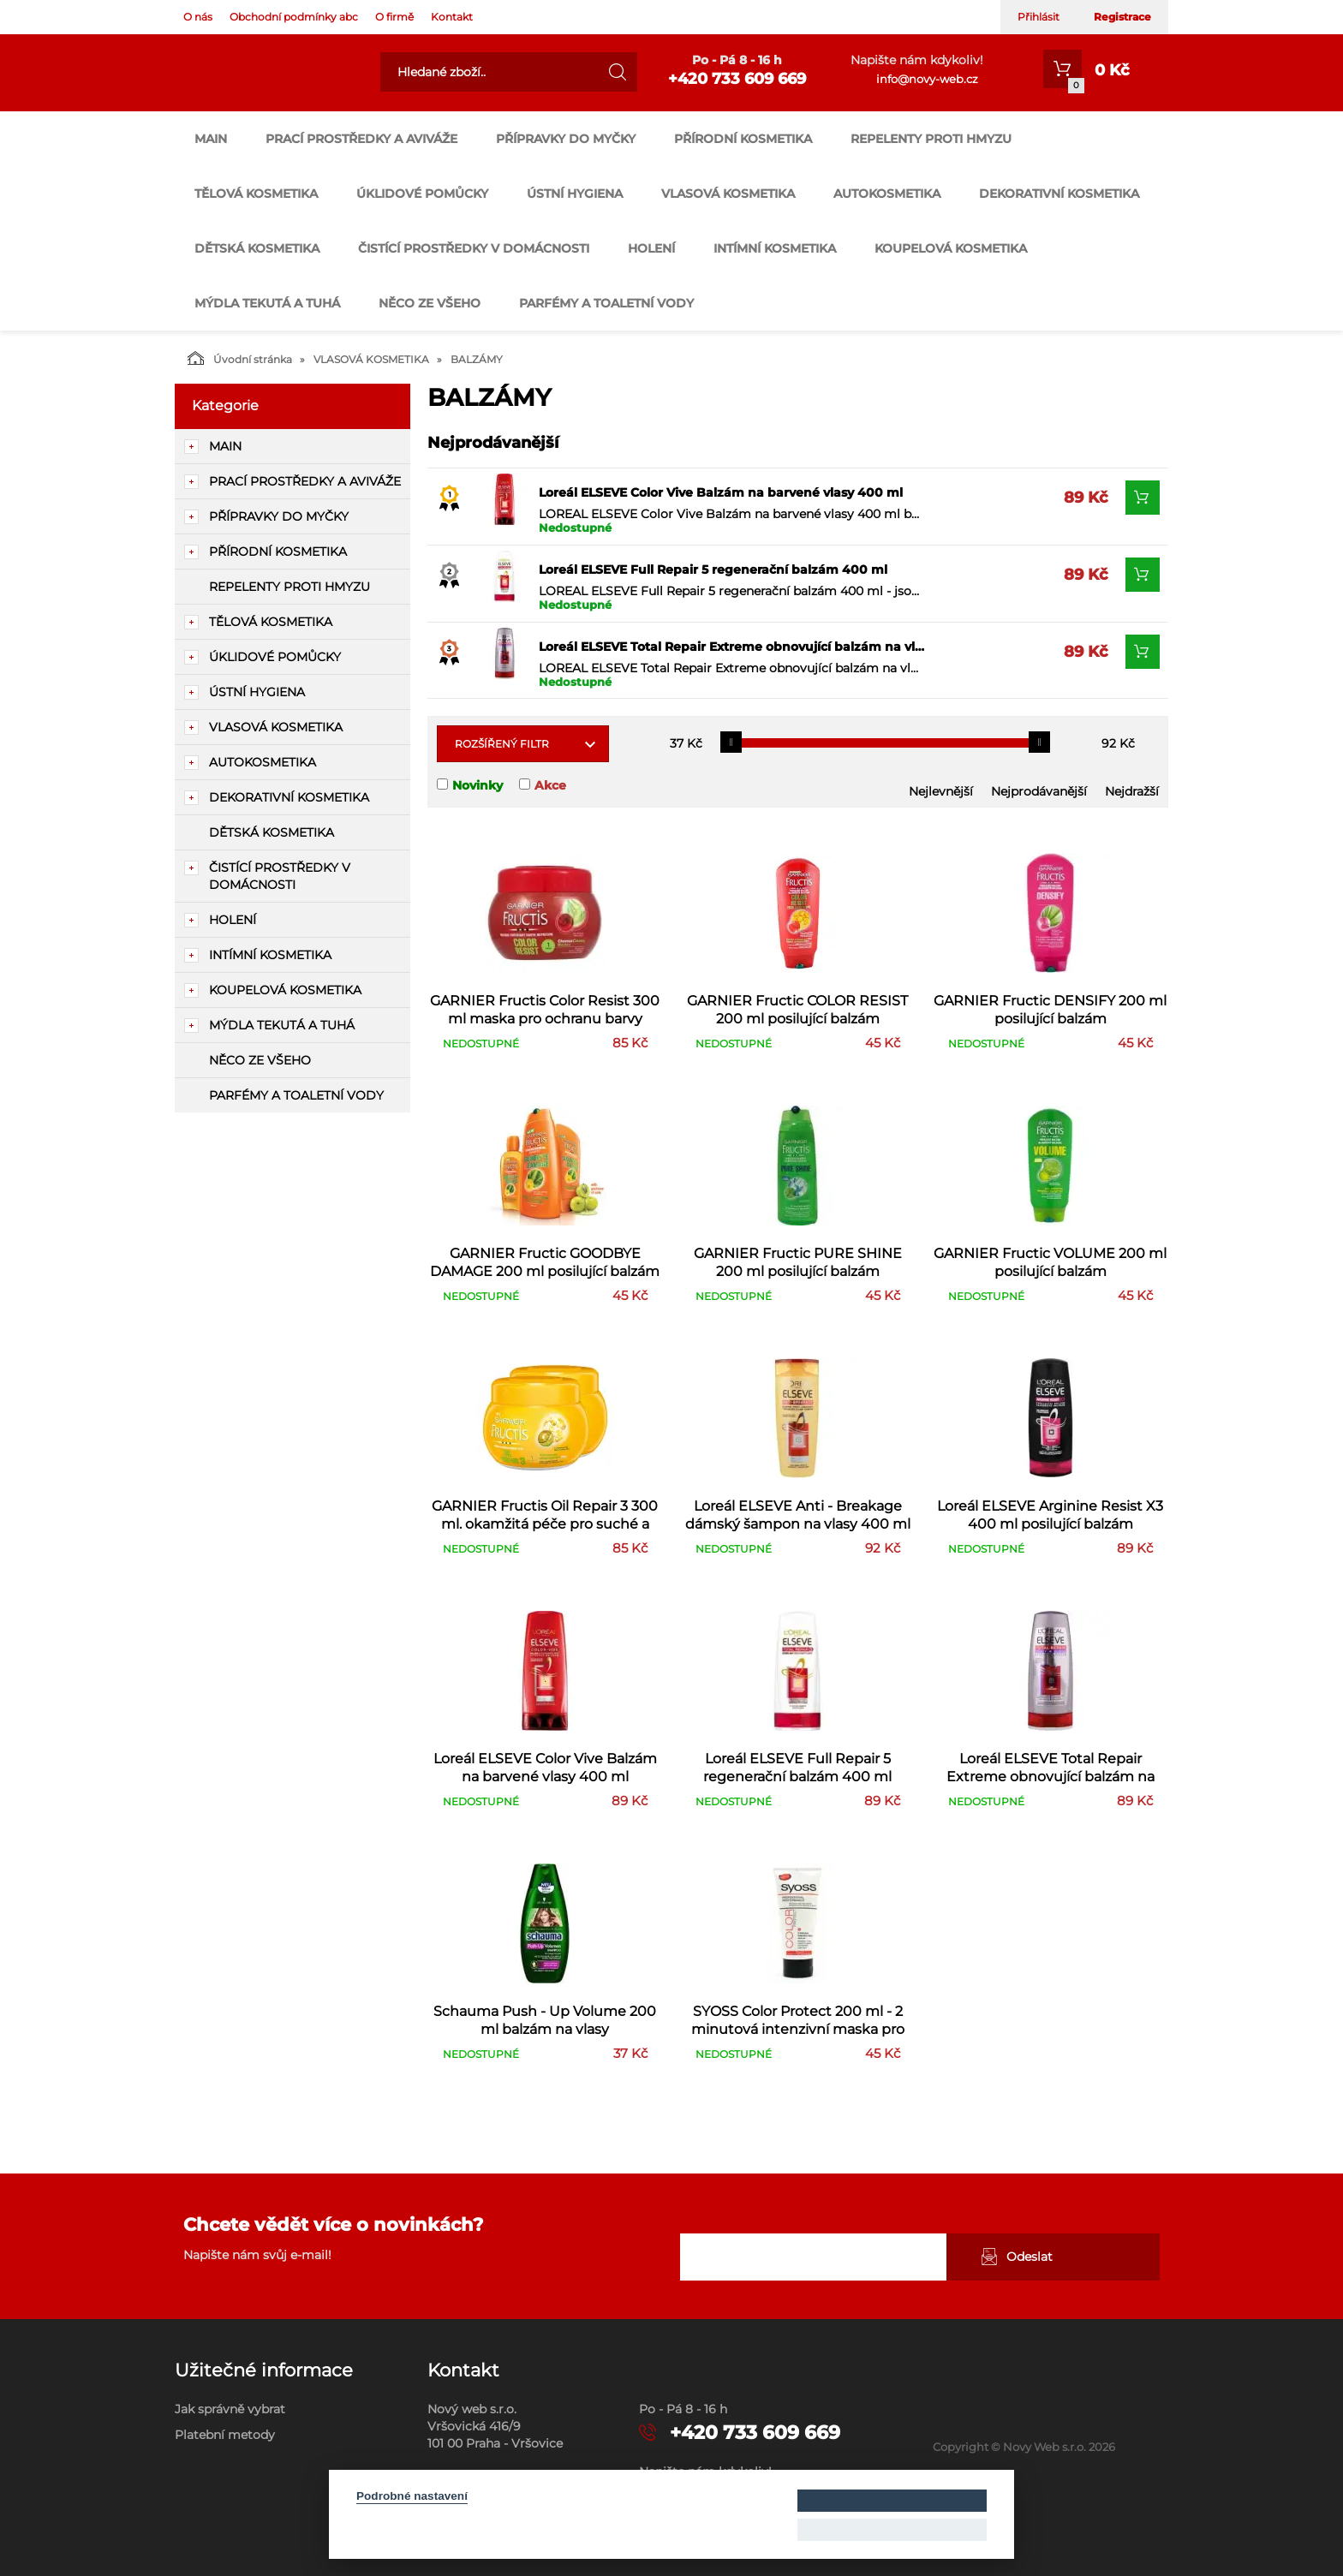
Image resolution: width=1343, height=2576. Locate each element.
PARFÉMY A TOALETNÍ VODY (606, 303)
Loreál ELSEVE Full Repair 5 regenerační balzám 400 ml (713, 569)
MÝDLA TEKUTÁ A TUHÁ (267, 303)
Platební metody (225, 2434)
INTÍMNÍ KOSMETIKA (774, 248)
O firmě (394, 16)
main (210, 138)
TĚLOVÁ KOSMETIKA (256, 193)
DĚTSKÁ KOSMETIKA (256, 248)
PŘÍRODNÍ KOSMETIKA (743, 138)
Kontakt (452, 16)
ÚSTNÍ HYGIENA (575, 193)
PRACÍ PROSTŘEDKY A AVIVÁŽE (361, 138)
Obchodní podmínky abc (294, 16)
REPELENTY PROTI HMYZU (931, 138)
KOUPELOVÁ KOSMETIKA (950, 248)
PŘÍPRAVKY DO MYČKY (566, 138)
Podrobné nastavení (412, 2496)
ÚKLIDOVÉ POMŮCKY (422, 193)
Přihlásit (1038, 16)
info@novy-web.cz (927, 79)
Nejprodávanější (1039, 791)
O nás (197, 16)
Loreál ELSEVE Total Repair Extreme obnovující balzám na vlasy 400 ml (731, 646)
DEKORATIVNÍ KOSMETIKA (1059, 193)
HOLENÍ (651, 248)
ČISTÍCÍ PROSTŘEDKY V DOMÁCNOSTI (473, 248)
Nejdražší (1132, 791)
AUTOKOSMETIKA (886, 193)
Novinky (477, 785)
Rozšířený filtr (502, 743)
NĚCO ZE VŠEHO (429, 303)
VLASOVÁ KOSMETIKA (728, 193)
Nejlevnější (941, 791)
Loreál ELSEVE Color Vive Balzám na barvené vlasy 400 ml (721, 492)
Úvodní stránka (240, 358)
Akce (550, 785)
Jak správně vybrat (230, 2409)
